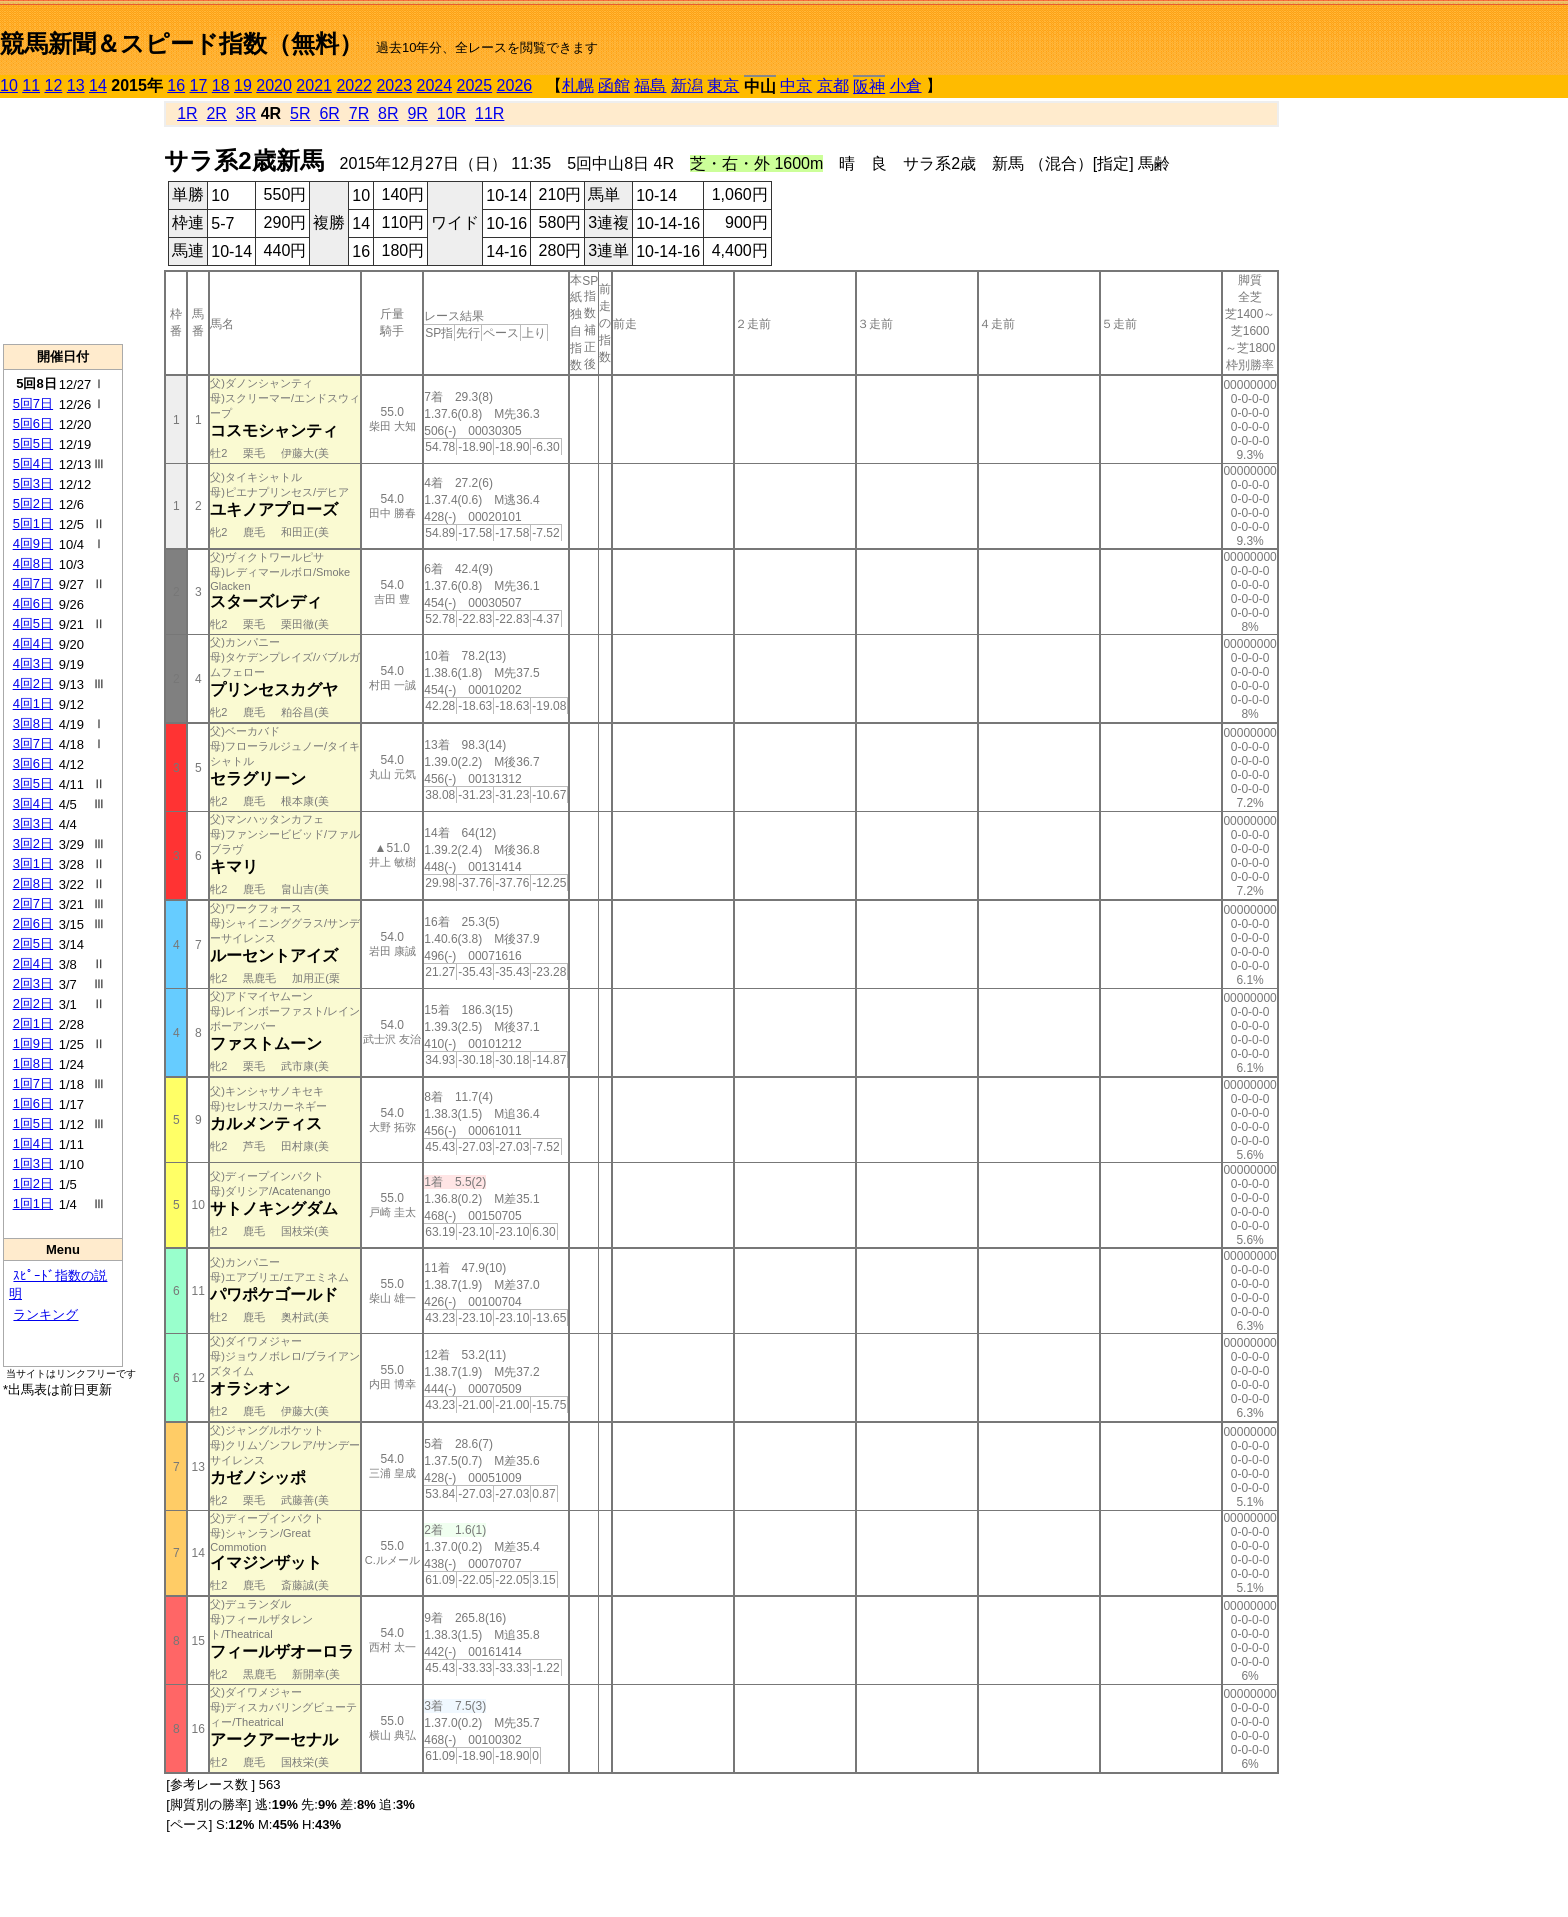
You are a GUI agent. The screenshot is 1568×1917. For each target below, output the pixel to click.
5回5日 (33, 443)
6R (329, 113)
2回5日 (33, 943)
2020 (274, 85)
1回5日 (33, 1123)
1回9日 (33, 1043)
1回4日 (33, 1143)
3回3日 (33, 823)
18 (221, 85)
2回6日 (33, 923)
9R (417, 113)
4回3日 (33, 663)
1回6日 (33, 1103)
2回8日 (33, 883)
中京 (796, 85)
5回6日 (33, 423)
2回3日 (33, 983)
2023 (394, 85)
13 (76, 85)
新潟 (687, 85)
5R (300, 113)
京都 (833, 85)
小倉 (906, 85)
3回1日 (33, 863)
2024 (434, 85)
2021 (314, 85)
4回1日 (33, 703)
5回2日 (33, 503)
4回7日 (33, 583)
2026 (515, 85)
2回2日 (33, 1003)
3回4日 (33, 803)
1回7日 (33, 1083)
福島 (650, 85)
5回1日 (33, 523)
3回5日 (33, 783)
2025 (475, 85)
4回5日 (33, 623)
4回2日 (33, 683)
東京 (723, 85)
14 (98, 85)
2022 (354, 85)
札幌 (578, 85)
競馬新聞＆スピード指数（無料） (181, 43)
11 (31, 85)
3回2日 (33, 843)
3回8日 (33, 723)
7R (359, 113)
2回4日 (33, 963)
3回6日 (33, 763)
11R (489, 113)
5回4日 (33, 463)
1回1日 (33, 1203)
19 (243, 85)
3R (246, 113)
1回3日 (33, 1163)
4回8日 (33, 563)
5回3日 (33, 483)
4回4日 (33, 643)
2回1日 (33, 1023)
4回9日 (33, 543)
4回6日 (33, 603)
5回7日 (33, 403)
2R (216, 113)
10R (451, 113)
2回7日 (33, 903)
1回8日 (33, 1063)
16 (176, 85)
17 (199, 85)
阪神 (869, 86)
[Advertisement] (63, 221)
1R (187, 113)
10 (9, 85)
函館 (614, 85)
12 (54, 85)
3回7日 (33, 743)
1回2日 (33, 1183)
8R (388, 113)
